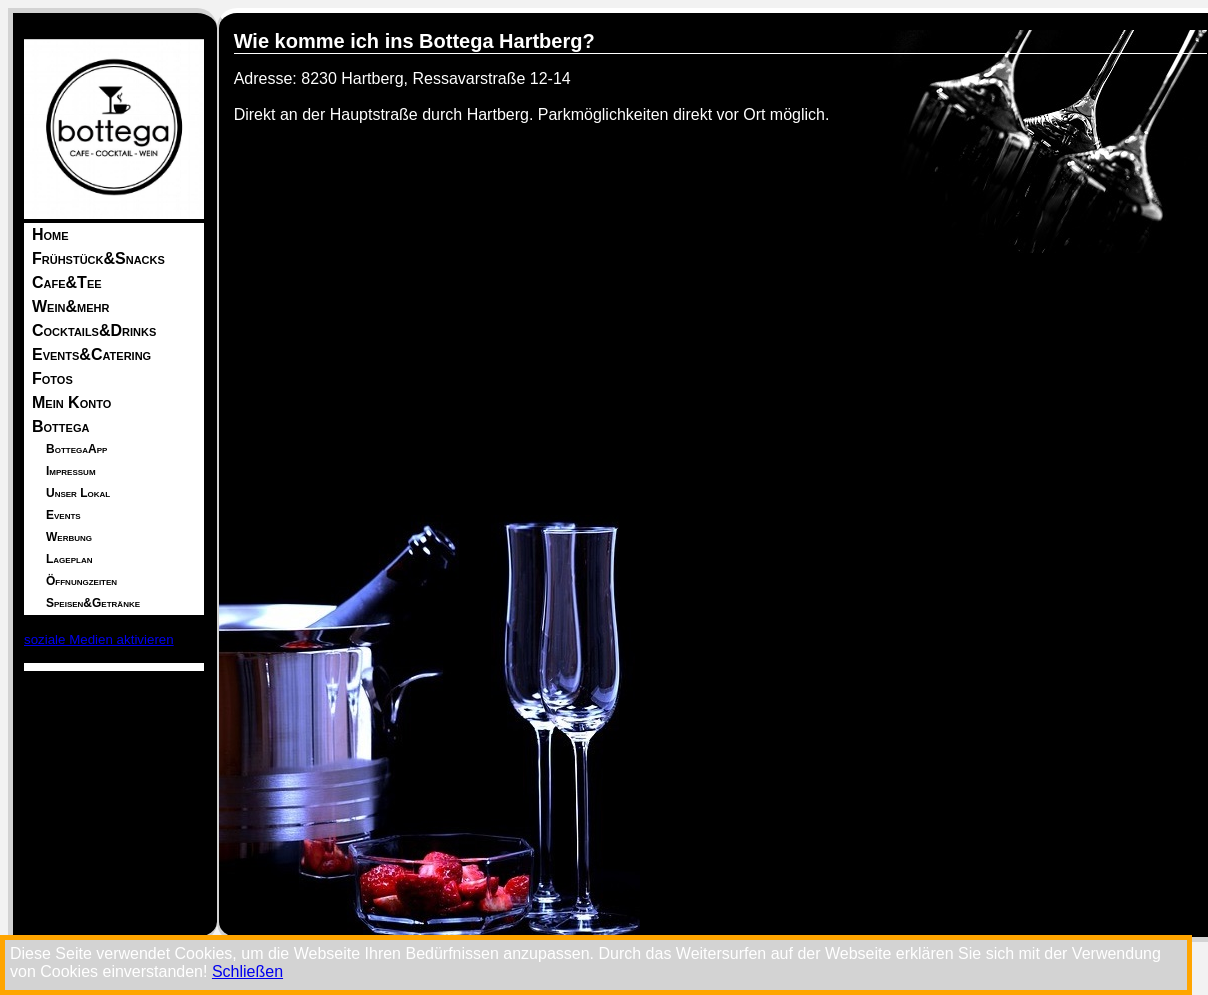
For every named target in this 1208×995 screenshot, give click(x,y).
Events (63, 515)
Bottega (60, 426)
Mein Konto (71, 402)
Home (50, 234)
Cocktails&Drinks (94, 330)
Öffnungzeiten (81, 581)
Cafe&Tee (67, 282)
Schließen (247, 971)
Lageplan (69, 559)
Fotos (52, 378)
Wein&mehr (70, 306)
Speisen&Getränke (93, 603)
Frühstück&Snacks (98, 258)
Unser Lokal (78, 493)
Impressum (71, 471)
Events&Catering (91, 354)
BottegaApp (76, 449)
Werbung (69, 537)
